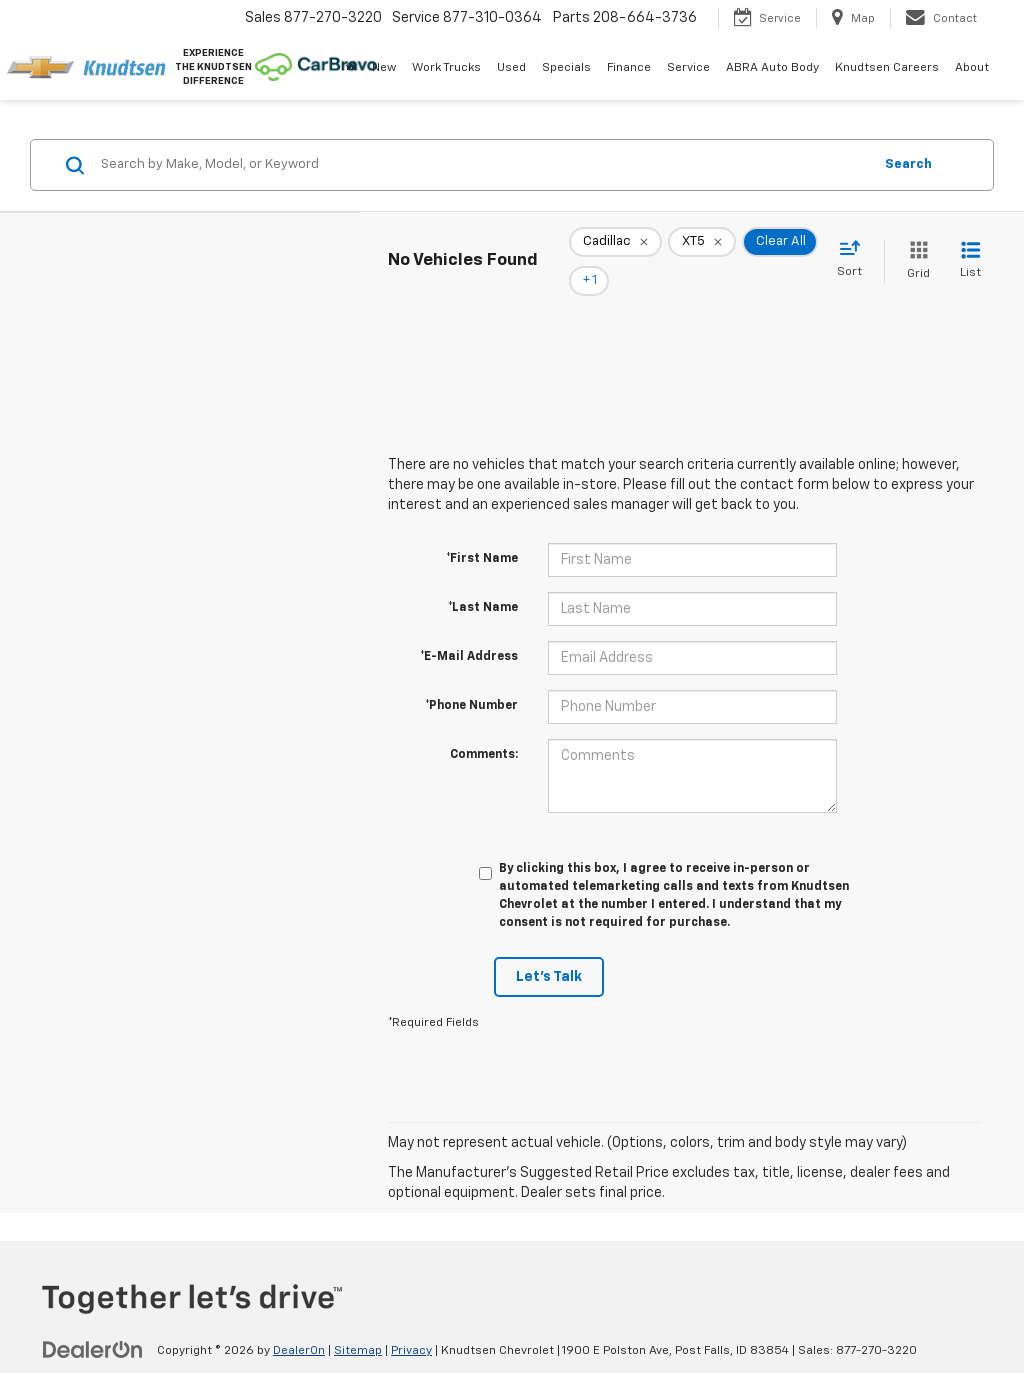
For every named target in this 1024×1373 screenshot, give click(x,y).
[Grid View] (914, 247)
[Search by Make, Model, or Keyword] (483, 165)
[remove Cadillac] (615, 248)
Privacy (411, 1323)
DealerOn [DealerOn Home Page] (299, 1323)
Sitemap (358, 1323)
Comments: (484, 727)
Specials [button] (566, 68)
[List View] (970, 247)
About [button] (972, 68)
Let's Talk (549, 949)
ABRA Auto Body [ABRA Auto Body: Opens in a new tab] (772, 68)
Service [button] (688, 68)
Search (908, 164)
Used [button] (511, 68)
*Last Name (483, 580)
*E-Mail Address (469, 629)
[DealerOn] (93, 1322)
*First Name (482, 531)
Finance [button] (629, 68)
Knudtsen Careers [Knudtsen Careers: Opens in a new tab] (887, 68)
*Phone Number (471, 678)
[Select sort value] (855, 246)
